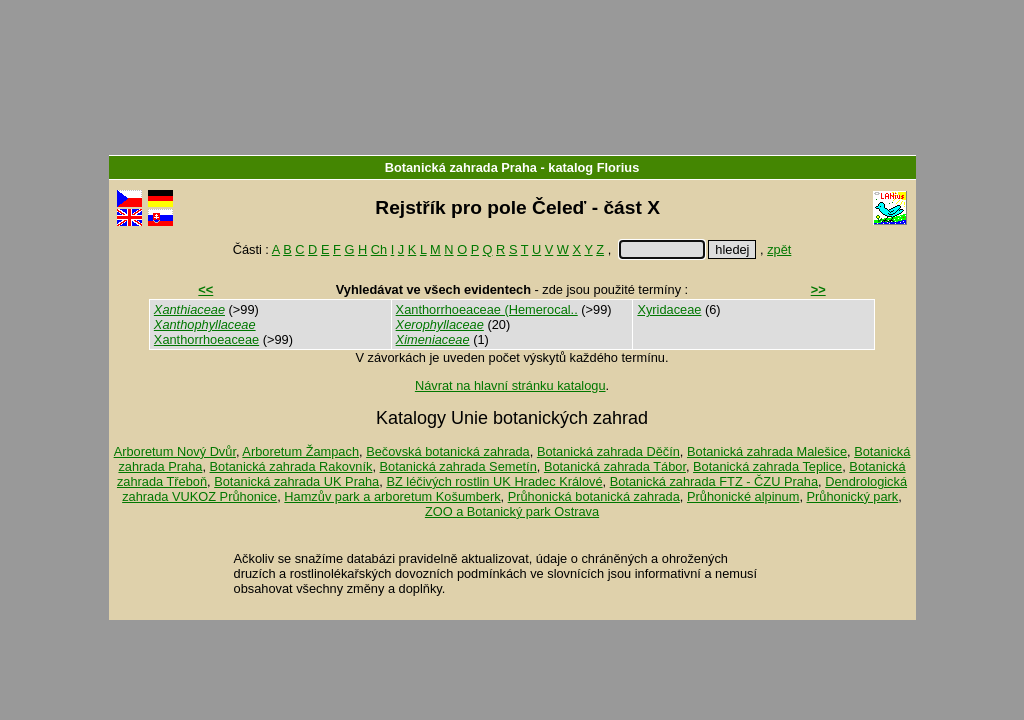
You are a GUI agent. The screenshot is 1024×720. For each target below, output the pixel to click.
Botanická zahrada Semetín (458, 466)
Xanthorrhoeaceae (206, 339)
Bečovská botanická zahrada (448, 451)
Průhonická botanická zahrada (594, 496)
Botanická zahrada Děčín (608, 451)
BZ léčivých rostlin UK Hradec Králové (494, 481)
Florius (618, 167)
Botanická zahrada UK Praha (296, 481)
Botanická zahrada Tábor (615, 466)
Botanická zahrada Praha (461, 167)
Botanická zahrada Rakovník (291, 466)
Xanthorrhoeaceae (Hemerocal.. (487, 309)
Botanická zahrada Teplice (767, 466)
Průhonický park (853, 496)
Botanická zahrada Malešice (767, 451)
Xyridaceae (669, 309)
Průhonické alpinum (743, 496)
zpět (779, 249)
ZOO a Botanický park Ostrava (512, 511)
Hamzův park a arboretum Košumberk (392, 496)
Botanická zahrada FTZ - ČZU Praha (714, 481)
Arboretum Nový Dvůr (175, 451)
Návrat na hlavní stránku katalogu (510, 385)
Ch (379, 249)
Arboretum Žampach (300, 451)
